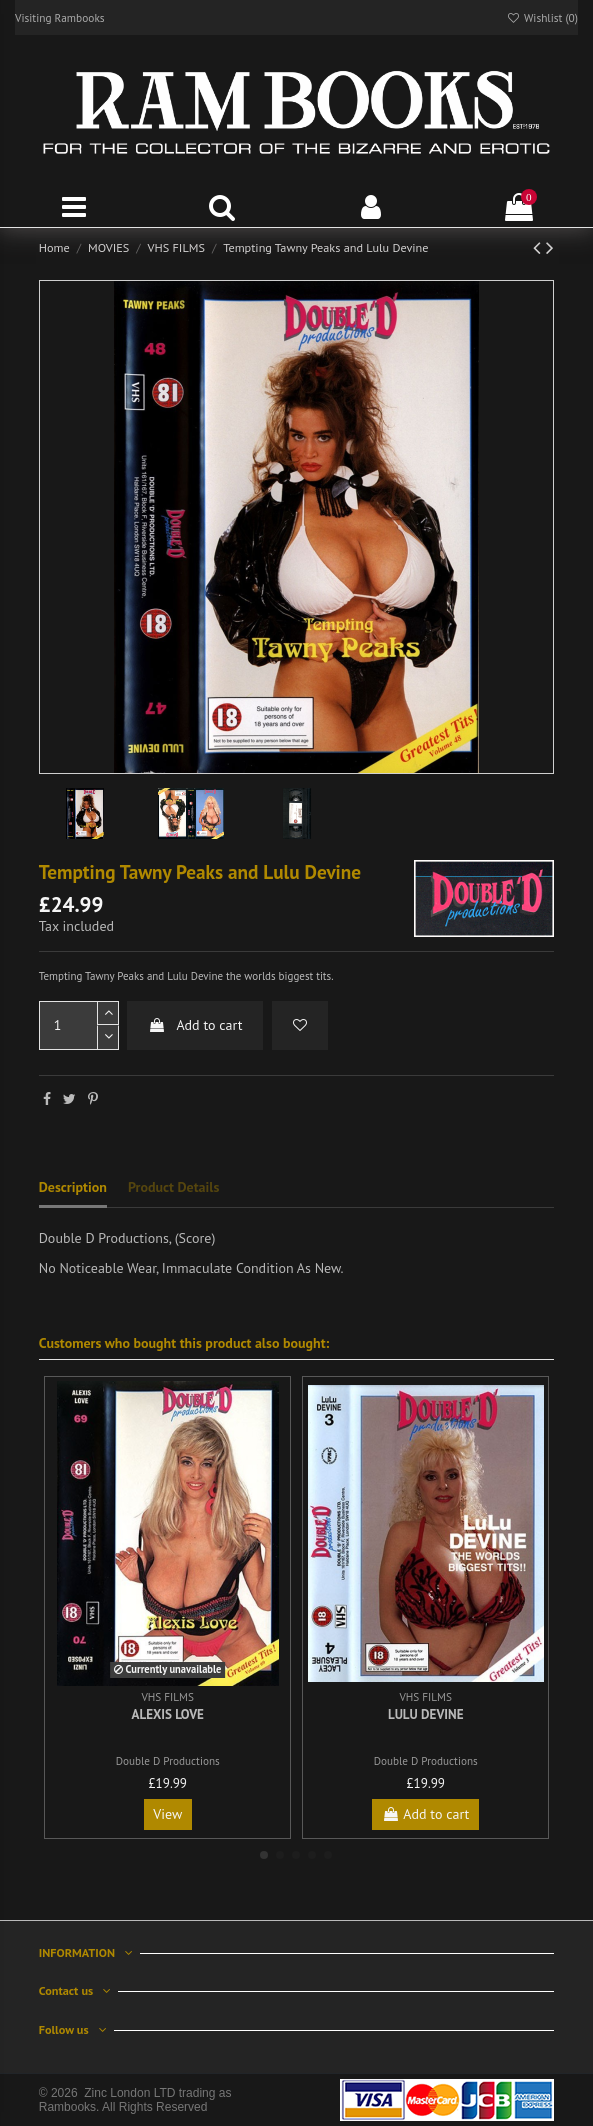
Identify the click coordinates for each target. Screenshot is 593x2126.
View (167, 1814)
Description (73, 1187)
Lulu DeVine (426, 1714)
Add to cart (195, 1025)
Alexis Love (168, 1714)
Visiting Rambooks (60, 17)
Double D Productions (168, 1761)
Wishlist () (542, 17)
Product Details (173, 1187)
